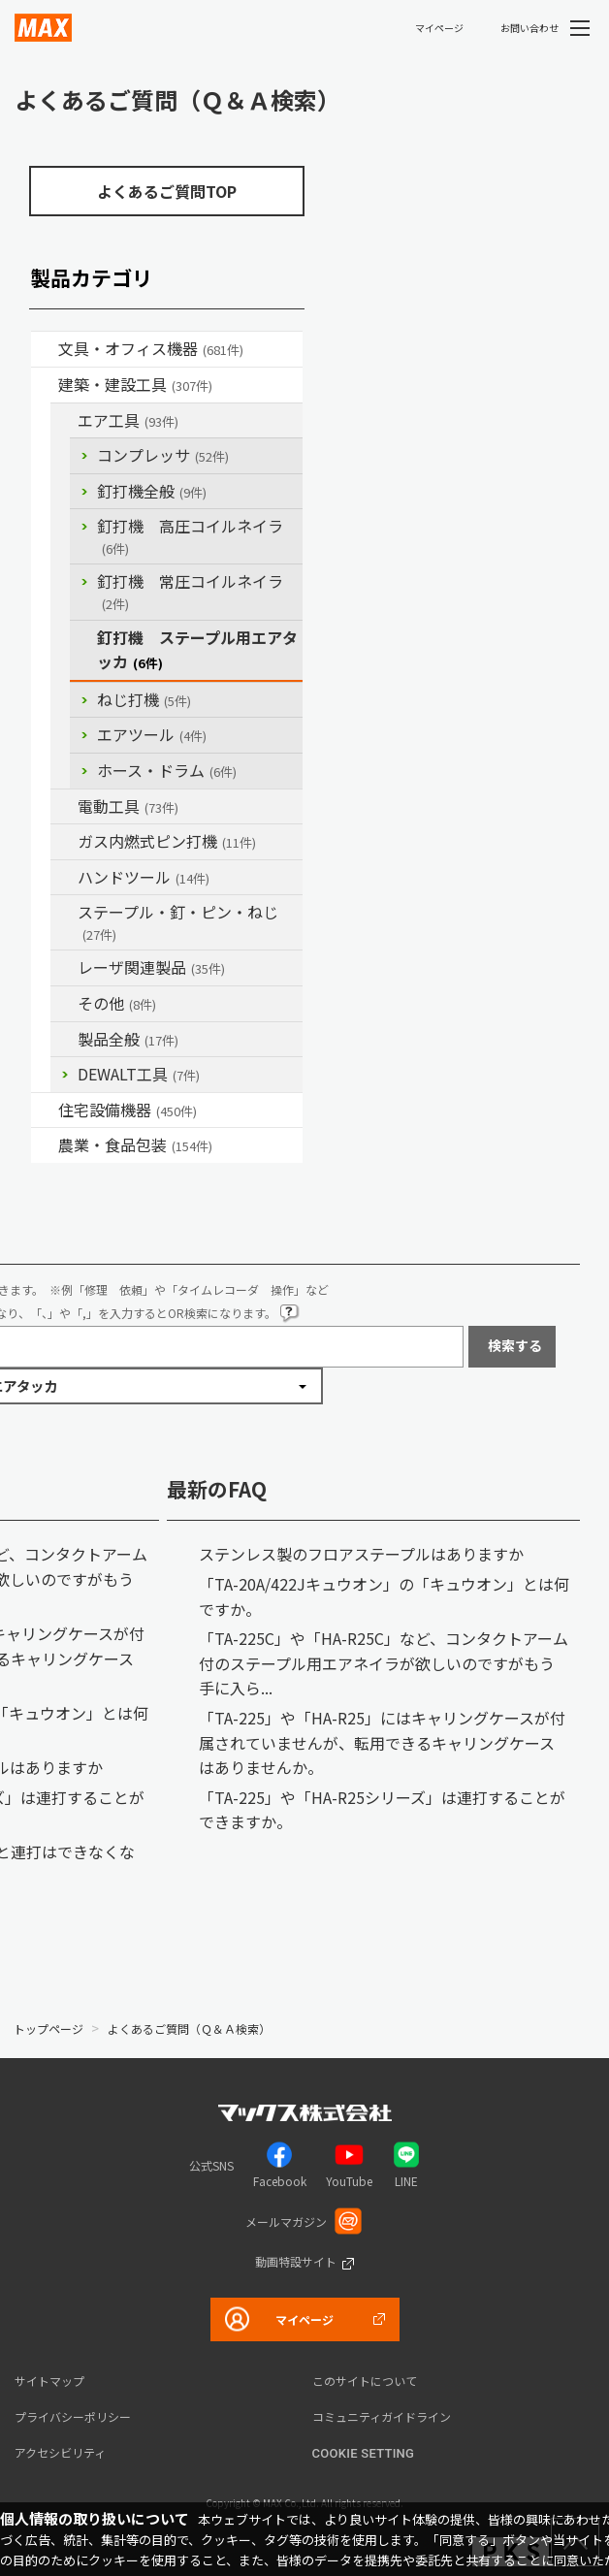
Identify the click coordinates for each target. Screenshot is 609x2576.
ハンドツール (143, 876)
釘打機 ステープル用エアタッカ (197, 650)
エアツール (152, 734)
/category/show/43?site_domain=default (44, 1145)
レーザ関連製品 (151, 967)
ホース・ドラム (167, 770)
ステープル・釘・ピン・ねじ (178, 922)
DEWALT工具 (139, 1073)
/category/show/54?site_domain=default (64, 421)
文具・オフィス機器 (150, 348)
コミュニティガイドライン (381, 2416)
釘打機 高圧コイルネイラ (190, 536)
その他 (117, 1002)
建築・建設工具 (135, 384)
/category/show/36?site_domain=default (44, 1110)
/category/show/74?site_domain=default (64, 877)
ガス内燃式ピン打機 (167, 841)
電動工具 (128, 806)
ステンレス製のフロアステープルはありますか (361, 1553)
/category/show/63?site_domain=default (64, 807)
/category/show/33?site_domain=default (64, 841)
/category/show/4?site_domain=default (44, 349)
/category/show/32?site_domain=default (64, 968)
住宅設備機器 (127, 1109)
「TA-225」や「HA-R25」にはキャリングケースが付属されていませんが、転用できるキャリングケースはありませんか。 (382, 1742)
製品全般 (128, 1038)
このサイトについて (364, 2380)
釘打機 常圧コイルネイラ (190, 591)
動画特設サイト (296, 2261)
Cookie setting (363, 2453)
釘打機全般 (152, 490)
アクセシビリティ (60, 2452)
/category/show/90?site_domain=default (64, 1039)
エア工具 (128, 420)
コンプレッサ (163, 455)
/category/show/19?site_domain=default (64, 1003)
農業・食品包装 (135, 1144)
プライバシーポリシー (73, 2416)
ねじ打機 (144, 699)
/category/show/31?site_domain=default (64, 912)
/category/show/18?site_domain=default (44, 385)
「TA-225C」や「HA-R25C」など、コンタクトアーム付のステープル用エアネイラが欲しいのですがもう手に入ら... (383, 1662)
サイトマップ (49, 2380)
